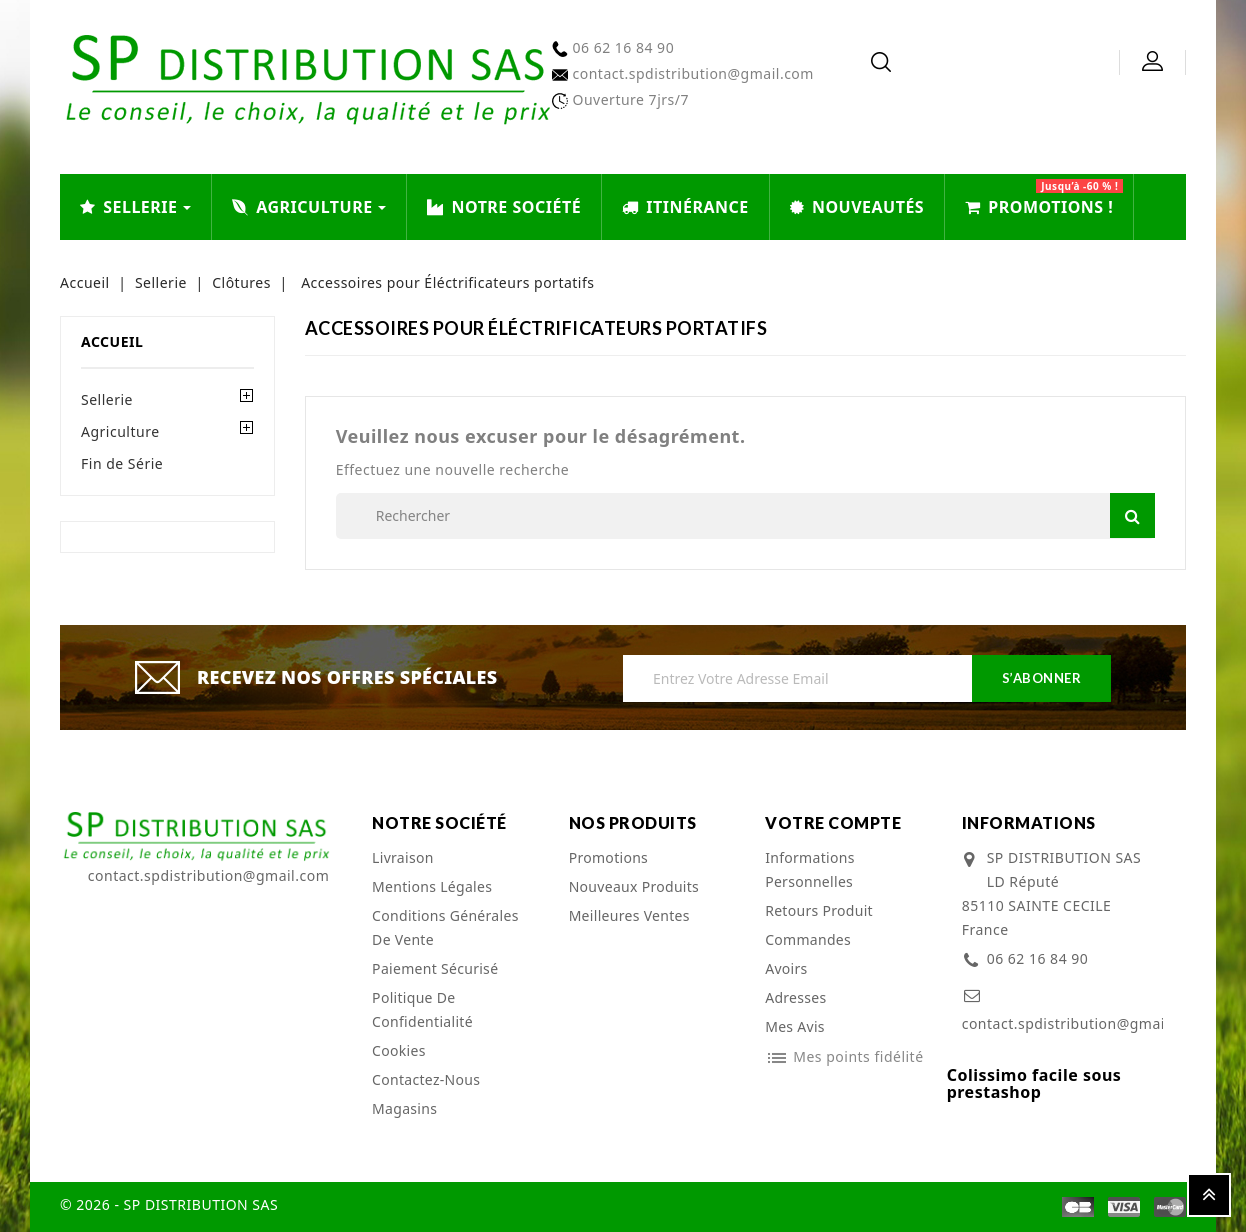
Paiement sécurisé (435, 968)
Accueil (112, 341)
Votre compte (833, 822)
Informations (1029, 822)
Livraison (403, 857)
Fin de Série (122, 463)
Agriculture (120, 431)
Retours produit (819, 910)
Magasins (404, 1108)
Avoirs (786, 968)
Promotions (609, 857)
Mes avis (795, 1026)
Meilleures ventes (629, 915)
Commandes (808, 939)
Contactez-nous (426, 1079)
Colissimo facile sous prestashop (1034, 1084)
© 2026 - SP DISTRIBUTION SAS (169, 1204)
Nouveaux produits (634, 886)
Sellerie (107, 399)
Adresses (795, 997)
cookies (399, 1050)
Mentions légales (432, 886)
